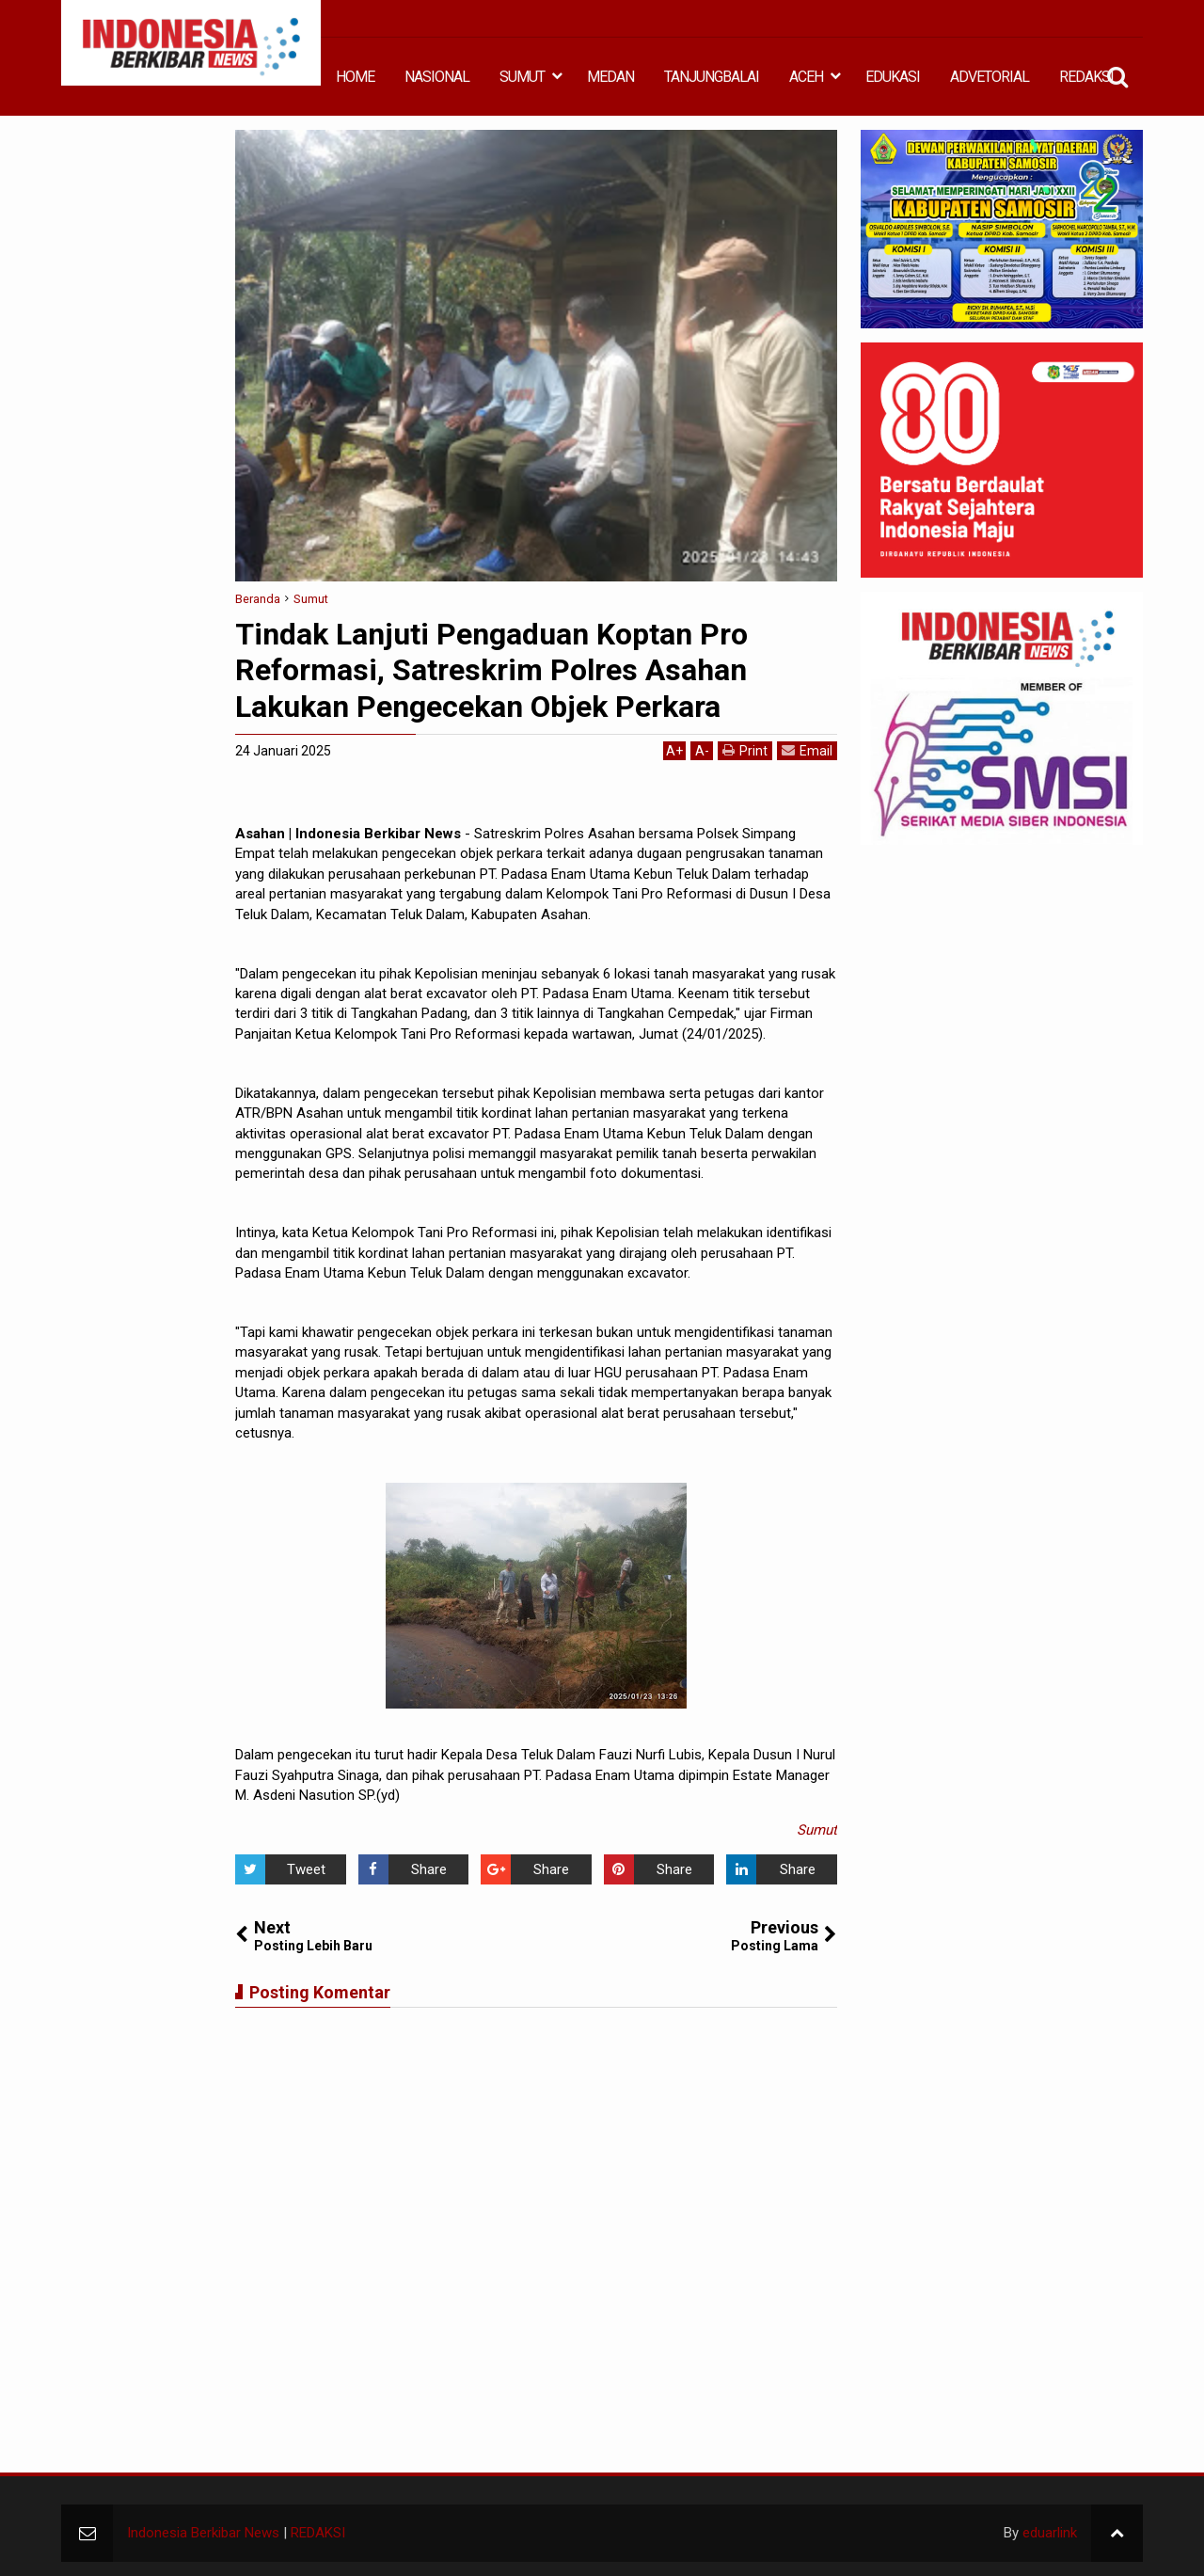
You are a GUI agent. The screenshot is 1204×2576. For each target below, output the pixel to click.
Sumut (817, 1829)
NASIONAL (436, 77)
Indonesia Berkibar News (203, 2532)
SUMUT (522, 77)
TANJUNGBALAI (711, 77)
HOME (355, 77)
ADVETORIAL (989, 77)
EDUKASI (892, 77)
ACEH (806, 77)
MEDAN (610, 77)
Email (807, 750)
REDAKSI (1086, 77)
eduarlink (1049, 2532)
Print (745, 750)
